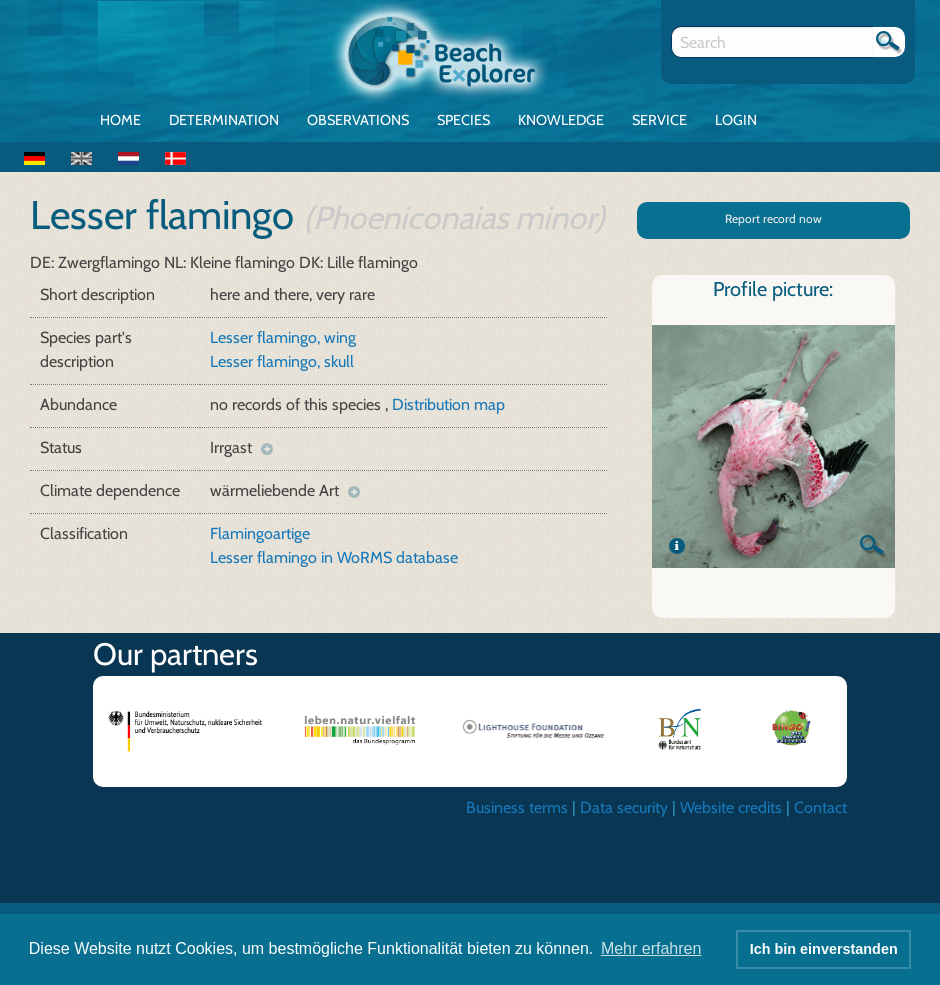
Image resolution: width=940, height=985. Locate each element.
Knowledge (561, 120)
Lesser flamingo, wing (283, 337)
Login (736, 120)
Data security (624, 807)
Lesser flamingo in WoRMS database (334, 557)
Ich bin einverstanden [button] (824, 949)
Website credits (731, 807)
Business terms (517, 807)
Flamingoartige (260, 533)
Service (659, 120)
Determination (224, 120)
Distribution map (448, 404)
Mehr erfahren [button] (651, 948)
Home (120, 120)
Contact (820, 807)
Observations (358, 120)
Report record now (773, 218)
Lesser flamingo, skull (282, 361)
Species (463, 120)
